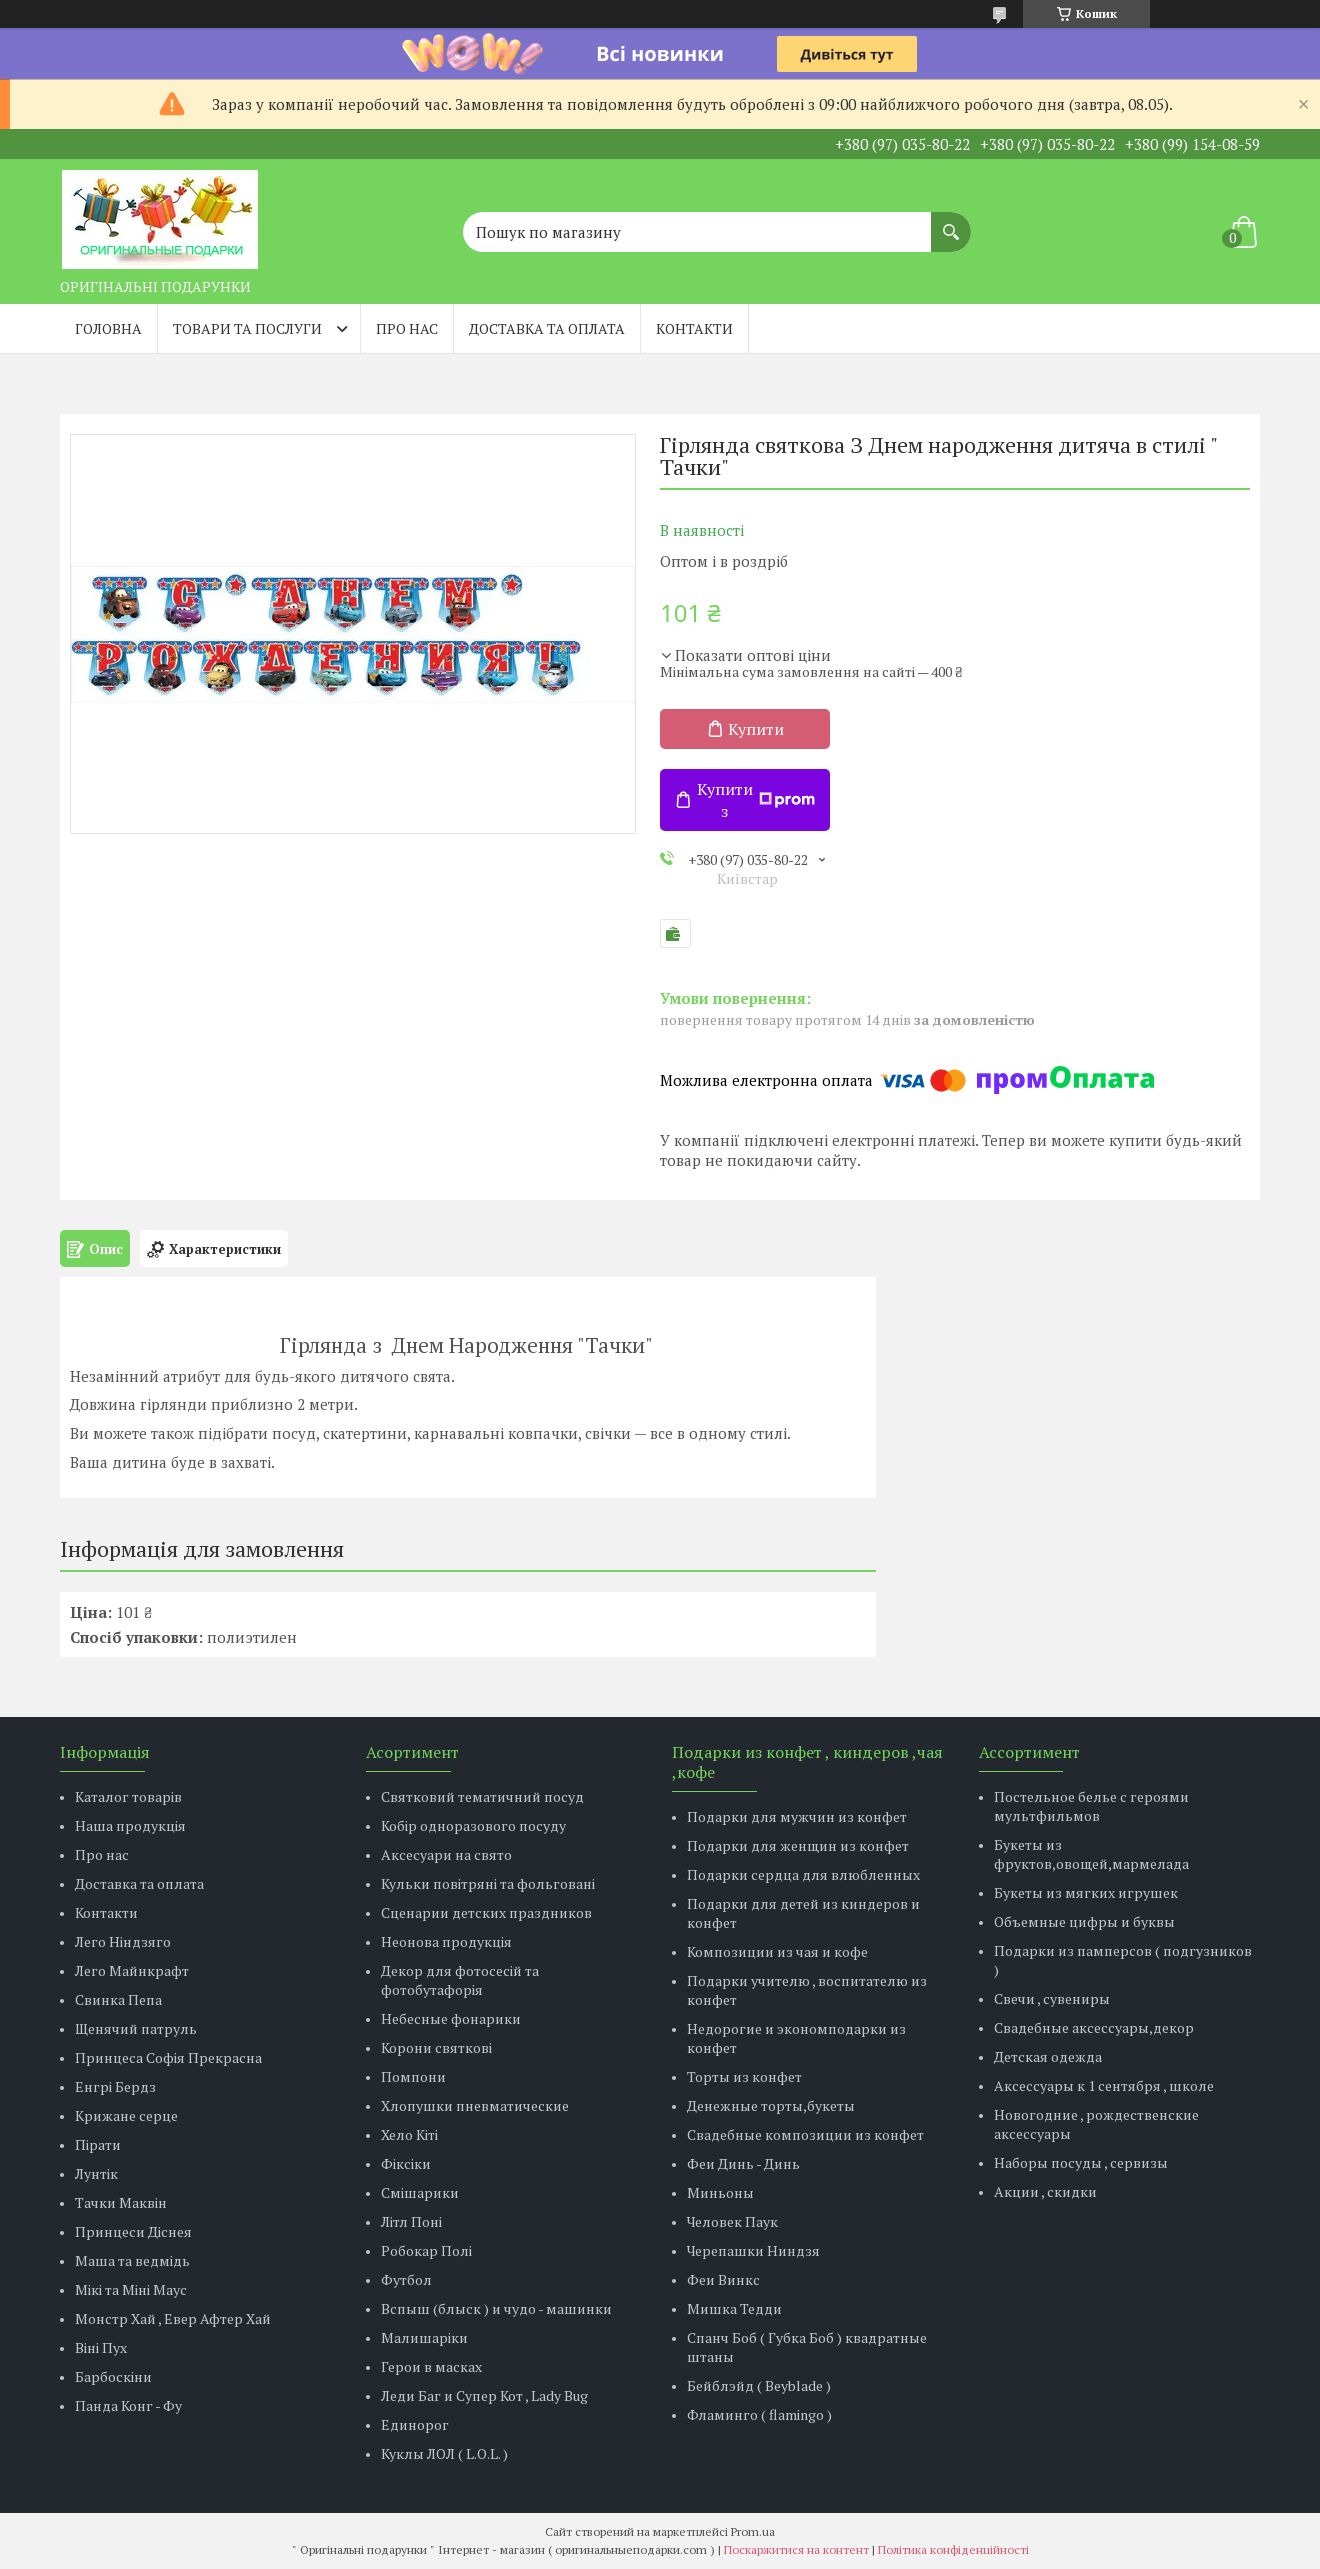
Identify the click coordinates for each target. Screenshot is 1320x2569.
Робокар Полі (426, 2250)
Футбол (406, 2279)
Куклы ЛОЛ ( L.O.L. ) (444, 2453)
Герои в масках (431, 2366)
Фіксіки (406, 2163)
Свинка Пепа (118, 1999)
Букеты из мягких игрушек (1086, 1892)
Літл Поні (411, 2221)
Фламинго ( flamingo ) (759, 2414)
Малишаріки (424, 2337)
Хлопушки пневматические (475, 2105)
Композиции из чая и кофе (777, 1951)
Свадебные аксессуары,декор (1094, 2027)
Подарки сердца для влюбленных (803, 1874)
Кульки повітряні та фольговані (488, 1883)
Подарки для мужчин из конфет (797, 1816)
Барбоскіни (113, 2376)
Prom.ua (753, 2531)
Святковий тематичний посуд (482, 1796)
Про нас (407, 328)
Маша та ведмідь (132, 2260)
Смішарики (420, 2192)
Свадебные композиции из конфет (805, 2134)
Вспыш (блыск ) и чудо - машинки (496, 2308)
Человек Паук (732, 2221)
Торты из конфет (744, 2076)
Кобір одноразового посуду (473, 1825)
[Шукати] (951, 222)
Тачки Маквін (121, 2202)
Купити (756, 729)
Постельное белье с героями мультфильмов (1091, 1806)
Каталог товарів (128, 1796)
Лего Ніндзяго (123, 1941)
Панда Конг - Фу (128, 2405)
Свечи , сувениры (1052, 1998)
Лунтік (96, 2173)
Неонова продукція (446, 1941)
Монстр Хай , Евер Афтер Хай (173, 2318)
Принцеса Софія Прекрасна (168, 2057)
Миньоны (720, 2192)
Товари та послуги (247, 328)
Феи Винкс (723, 2279)
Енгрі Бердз (115, 2086)
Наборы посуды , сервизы (1081, 2162)
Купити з (756, 800)
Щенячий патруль (136, 2028)
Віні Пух (101, 2347)
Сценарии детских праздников (486, 1912)
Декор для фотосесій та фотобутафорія (460, 1980)
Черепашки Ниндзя (753, 2250)
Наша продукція (130, 1825)
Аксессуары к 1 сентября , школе (1104, 2085)
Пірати (98, 2144)
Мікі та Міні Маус (131, 2289)
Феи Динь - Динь (743, 2163)
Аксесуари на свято (446, 1854)
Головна (108, 328)
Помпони (413, 2076)
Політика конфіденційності (953, 2549)
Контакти (694, 328)
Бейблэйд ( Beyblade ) (759, 2385)
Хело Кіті (409, 2134)
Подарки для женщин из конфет (798, 1845)
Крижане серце (126, 2115)
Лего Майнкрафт (132, 1970)
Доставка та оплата (547, 328)
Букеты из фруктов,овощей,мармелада (1091, 1854)
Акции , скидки (1045, 2191)
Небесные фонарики (451, 2018)
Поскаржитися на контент (796, 2549)
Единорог (415, 2424)
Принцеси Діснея (133, 2231)
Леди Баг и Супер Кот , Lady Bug (484, 2395)
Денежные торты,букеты (771, 2105)
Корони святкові (436, 2047)
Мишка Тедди (734, 2308)
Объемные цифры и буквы (1084, 1921)
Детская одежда (1048, 2056)
